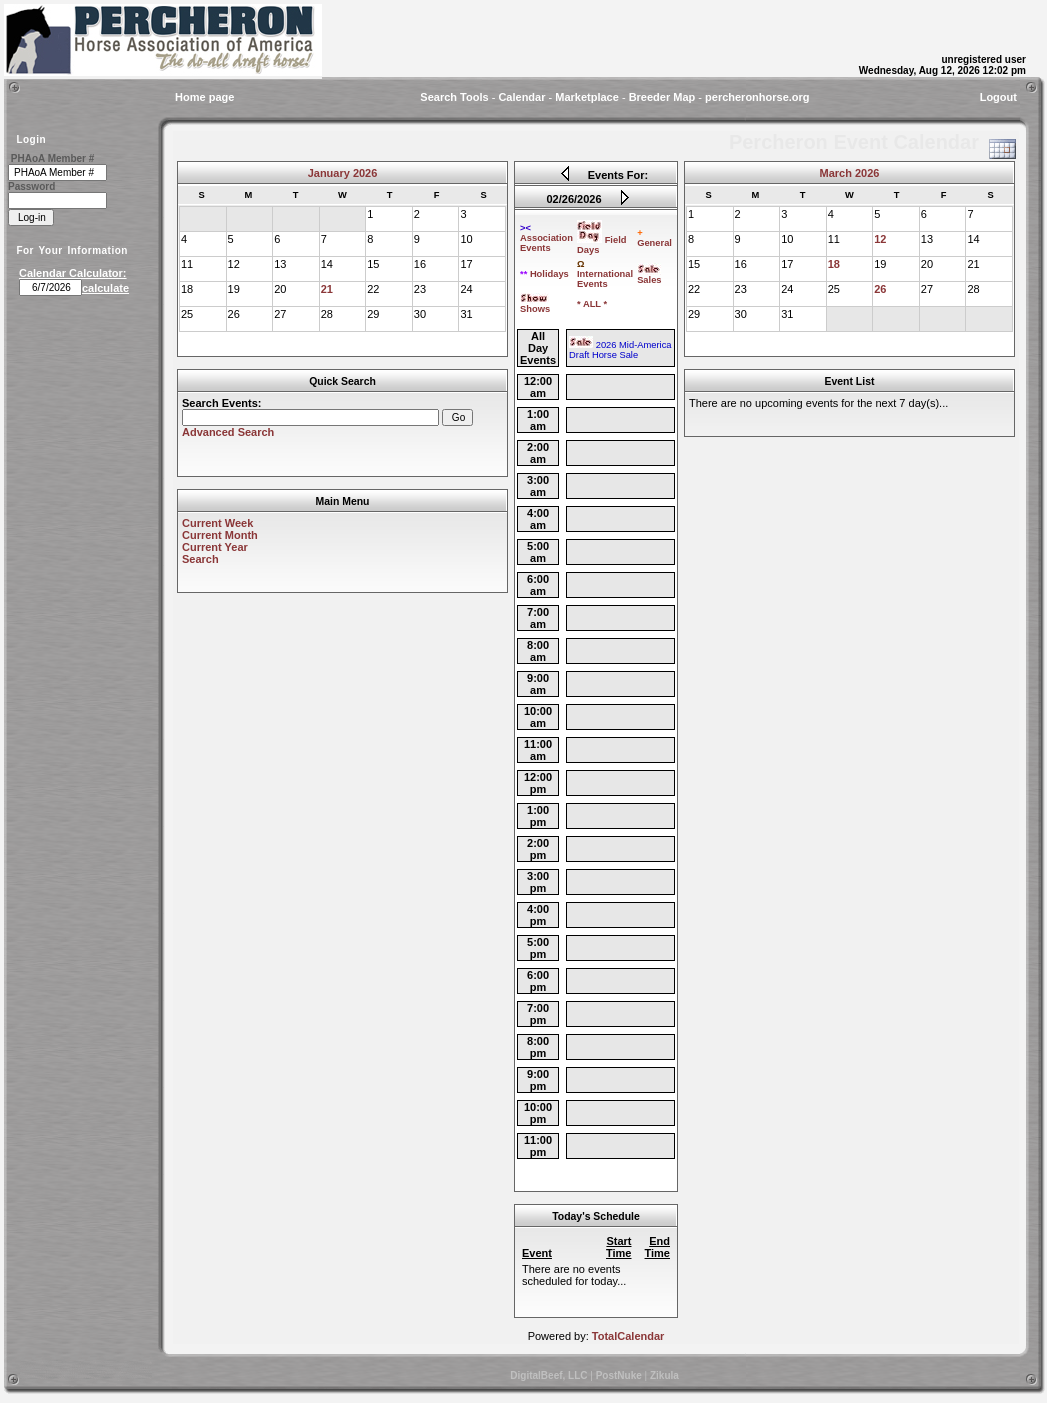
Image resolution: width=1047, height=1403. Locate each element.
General (654, 238)
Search (200, 559)
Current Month (220, 535)
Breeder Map (662, 97)
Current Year (215, 547)
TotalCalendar (628, 1336)
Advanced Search (228, 432)
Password (31, 186)
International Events (605, 274)
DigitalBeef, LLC (548, 1375)
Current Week (217, 523)
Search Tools (454, 97)
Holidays (544, 274)
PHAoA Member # (53, 158)
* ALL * (592, 304)
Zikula (664, 1375)
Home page (204, 97)
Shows (535, 305)
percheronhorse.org (757, 97)
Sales (649, 276)
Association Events (546, 238)
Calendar (521, 97)
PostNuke (619, 1375)
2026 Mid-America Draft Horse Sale (620, 350)
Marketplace (587, 97)
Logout (998, 97)
